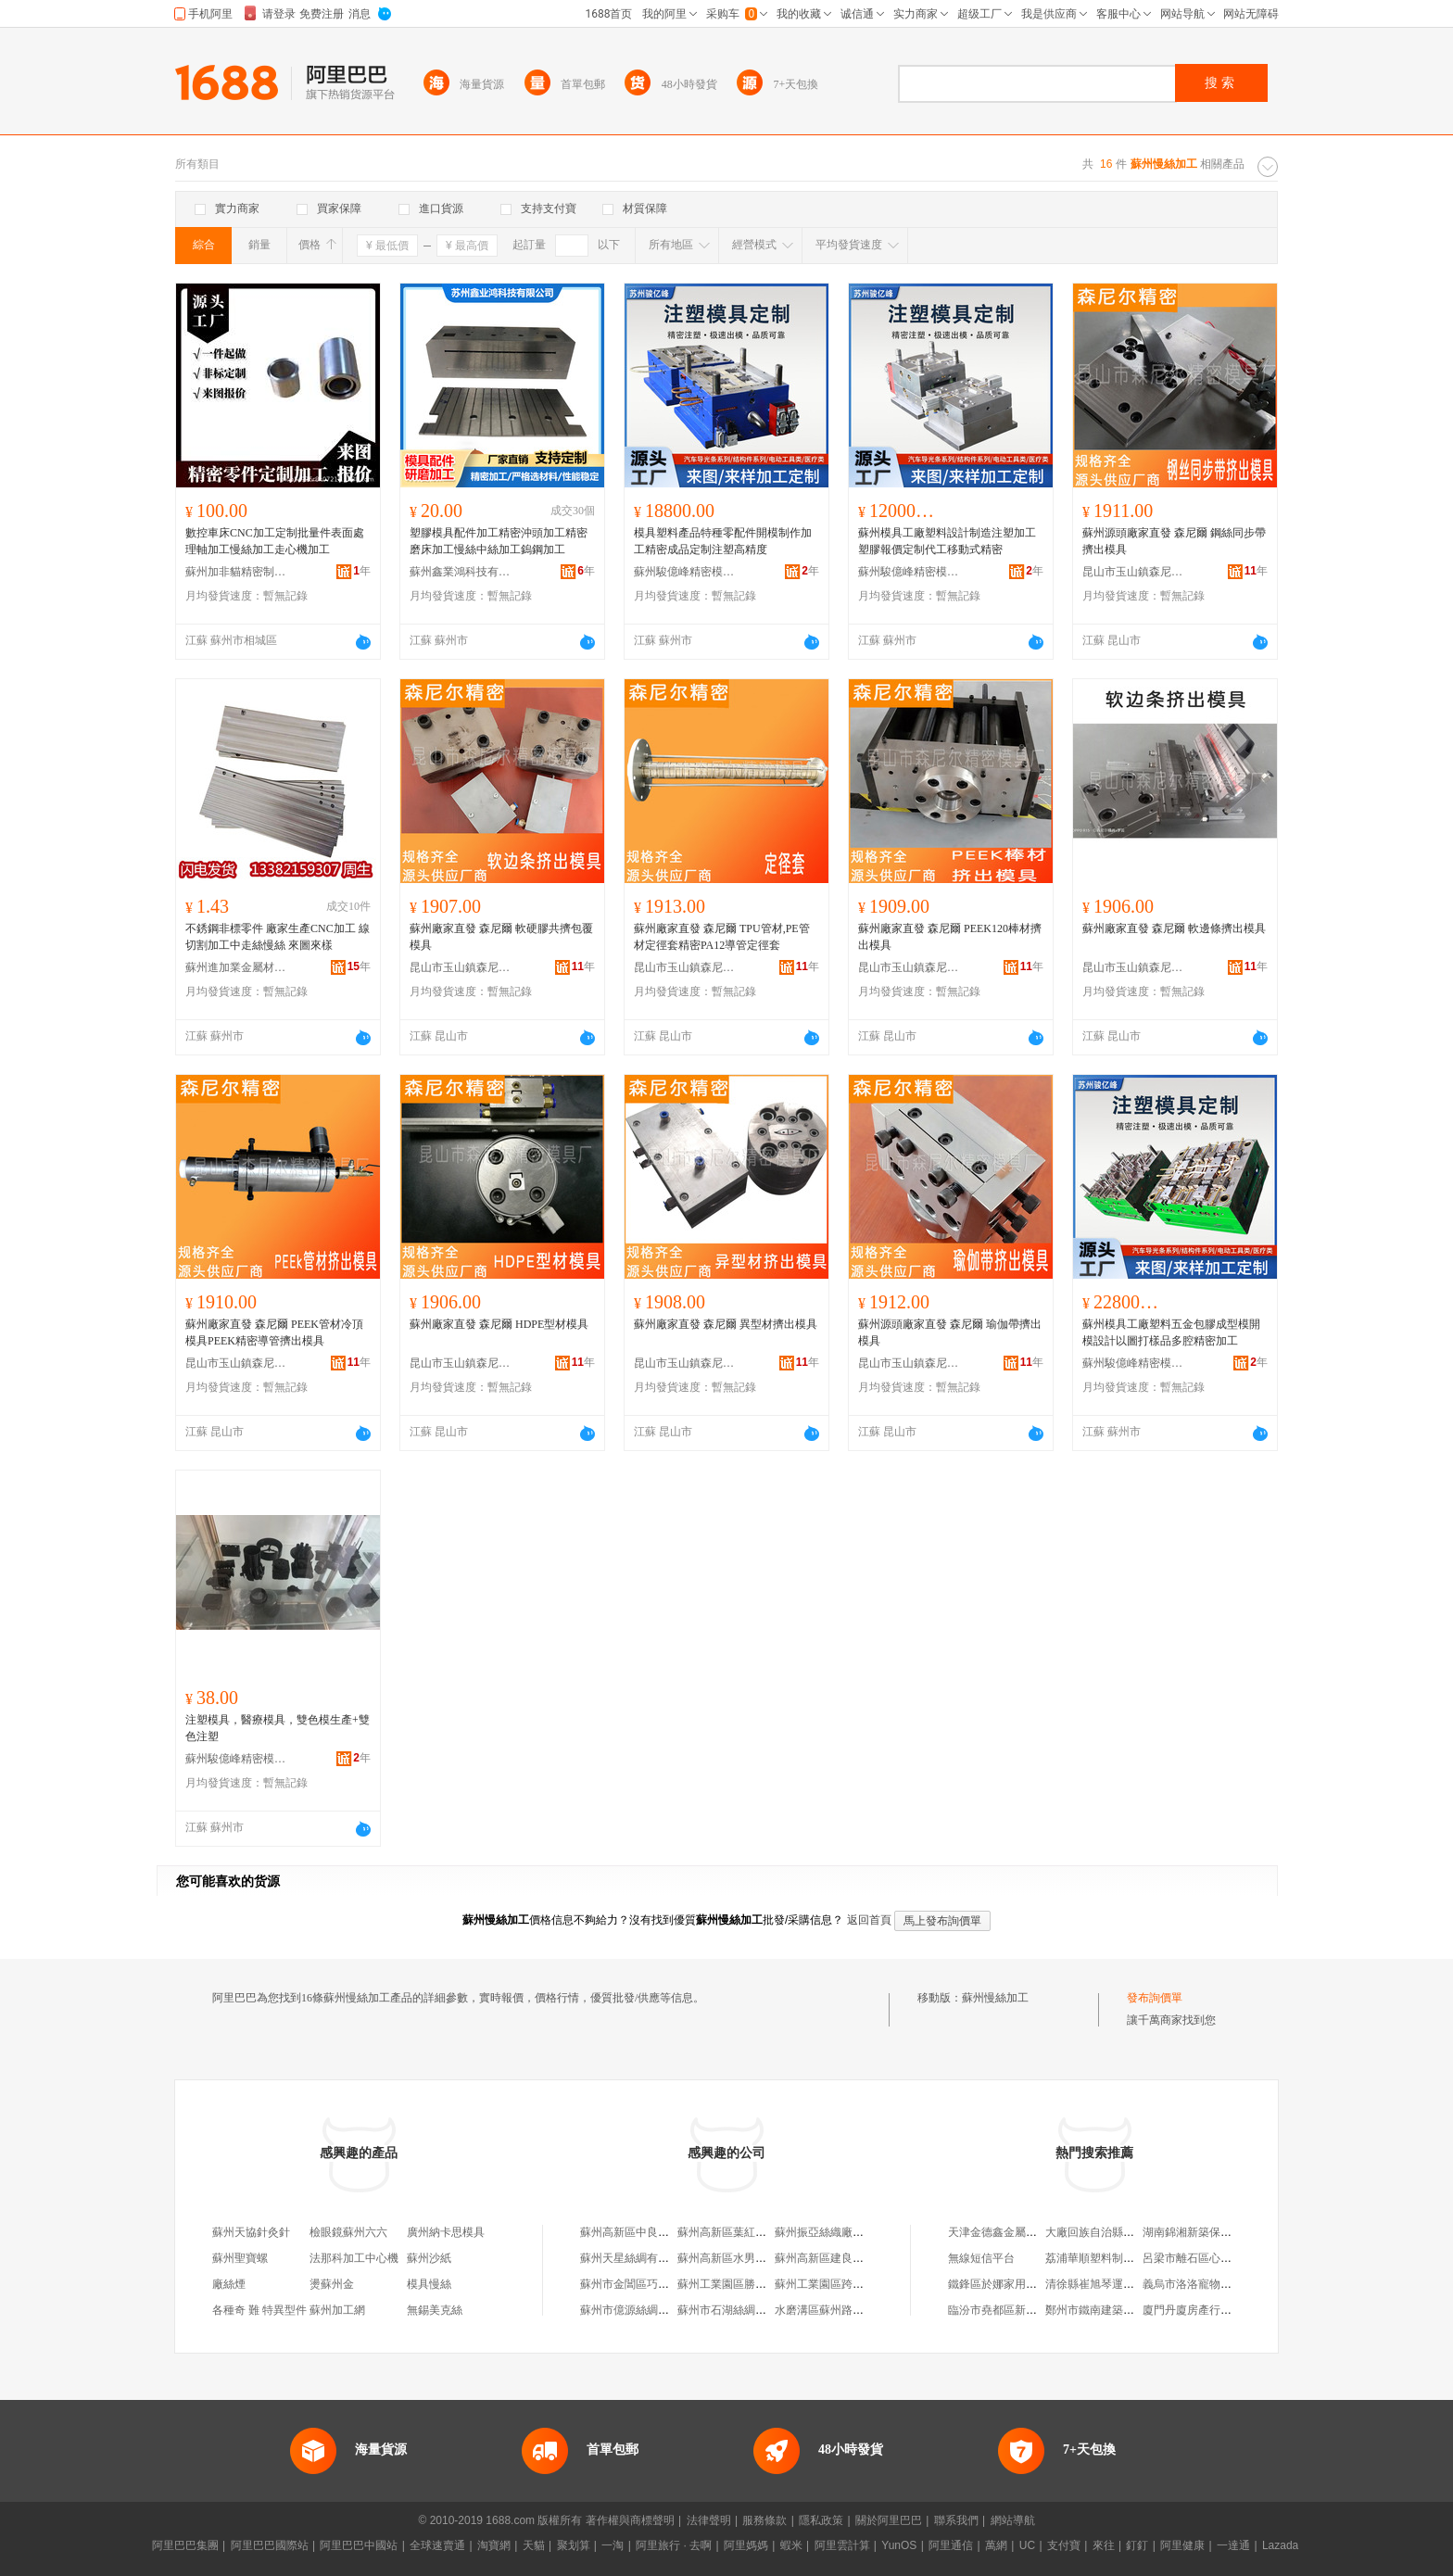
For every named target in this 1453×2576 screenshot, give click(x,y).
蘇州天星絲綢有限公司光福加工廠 (663, 2258)
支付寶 (1063, 2545)
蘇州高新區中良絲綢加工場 (647, 2232)
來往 (1104, 2545)
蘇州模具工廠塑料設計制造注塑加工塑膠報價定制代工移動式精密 (947, 541)
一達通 (1233, 2545)
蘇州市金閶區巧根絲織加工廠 (652, 2284)
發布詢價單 (1154, 1997)
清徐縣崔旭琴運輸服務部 (1106, 2284)
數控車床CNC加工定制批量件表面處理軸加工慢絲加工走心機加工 (274, 541)
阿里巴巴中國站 (359, 2545)
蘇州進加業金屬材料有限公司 (236, 967)
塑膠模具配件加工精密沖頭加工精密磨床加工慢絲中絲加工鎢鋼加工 (499, 541)
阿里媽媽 (746, 2545)
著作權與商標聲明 (630, 2520)
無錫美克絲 (434, 2310)
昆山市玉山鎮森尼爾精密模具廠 (1133, 571)
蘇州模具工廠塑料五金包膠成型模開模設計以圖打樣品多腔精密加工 (1171, 1332)
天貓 (534, 2545)
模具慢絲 (429, 2284)
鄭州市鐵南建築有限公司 (1106, 2310)
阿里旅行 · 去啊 (674, 2545)
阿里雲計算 (842, 2545)
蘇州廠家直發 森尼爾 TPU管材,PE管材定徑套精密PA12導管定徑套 (722, 937)
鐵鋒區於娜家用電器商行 (1009, 2284)
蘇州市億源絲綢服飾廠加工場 (652, 2310)
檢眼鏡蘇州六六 (348, 2232)
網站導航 (1013, 2520)
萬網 (996, 2545)
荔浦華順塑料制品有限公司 (1112, 2258)
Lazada (1280, 2545)
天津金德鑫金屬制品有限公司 (1020, 2232)
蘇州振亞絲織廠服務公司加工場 (852, 2232)
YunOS (898, 2545)
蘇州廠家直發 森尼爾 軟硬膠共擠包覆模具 (501, 937)
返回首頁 (869, 1919)
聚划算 (573, 2545)
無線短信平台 (981, 2258)
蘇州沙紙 (429, 2258)
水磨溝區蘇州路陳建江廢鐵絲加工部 (864, 2310)
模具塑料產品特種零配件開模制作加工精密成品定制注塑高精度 (723, 541)
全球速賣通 (437, 2545)
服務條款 (764, 2520)
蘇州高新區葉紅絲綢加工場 (744, 2232)
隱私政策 (821, 2520)
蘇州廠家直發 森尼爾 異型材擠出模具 (725, 1324)
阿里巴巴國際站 (270, 2545)
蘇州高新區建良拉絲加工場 (841, 2258)
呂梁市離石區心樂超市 (1198, 2258)
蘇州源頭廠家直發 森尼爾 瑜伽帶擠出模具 (950, 1332)
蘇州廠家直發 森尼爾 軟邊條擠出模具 (1174, 928)
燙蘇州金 (332, 2284)
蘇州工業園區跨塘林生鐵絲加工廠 (858, 2284)
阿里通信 (951, 2545)
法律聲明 (709, 2520)
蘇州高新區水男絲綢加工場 (744, 2258)
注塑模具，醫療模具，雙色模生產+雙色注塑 (277, 1728)
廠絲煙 (229, 2284)
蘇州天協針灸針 (251, 2232)
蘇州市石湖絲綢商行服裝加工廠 (755, 2310)
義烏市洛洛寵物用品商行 (1204, 2284)
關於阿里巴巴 (888, 2520)
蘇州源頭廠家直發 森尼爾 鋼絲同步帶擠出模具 (1174, 541)
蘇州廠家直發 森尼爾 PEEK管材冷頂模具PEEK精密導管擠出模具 (274, 1332)
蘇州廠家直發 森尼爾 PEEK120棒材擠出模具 (950, 937)
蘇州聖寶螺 (240, 2258)
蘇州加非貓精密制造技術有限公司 (236, 571)
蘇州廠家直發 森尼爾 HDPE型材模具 (499, 1324)
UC (1027, 2545)
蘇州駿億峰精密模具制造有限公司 (685, 571)
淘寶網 (494, 2545)
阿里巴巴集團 (185, 2545)
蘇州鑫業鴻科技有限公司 (461, 571)
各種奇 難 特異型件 (259, 2310)
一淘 (612, 2545)
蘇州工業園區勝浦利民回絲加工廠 (760, 2284)
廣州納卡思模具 (446, 2232)
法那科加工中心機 (354, 2258)
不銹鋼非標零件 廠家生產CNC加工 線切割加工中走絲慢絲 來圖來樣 (277, 937)
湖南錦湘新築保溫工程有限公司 (1220, 2232)
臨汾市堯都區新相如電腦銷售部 (1026, 2310)
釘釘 (1137, 2545)
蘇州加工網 (337, 2310)
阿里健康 (1182, 2545)
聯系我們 (956, 2520)
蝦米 (791, 2545)
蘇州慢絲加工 (995, 1997)
